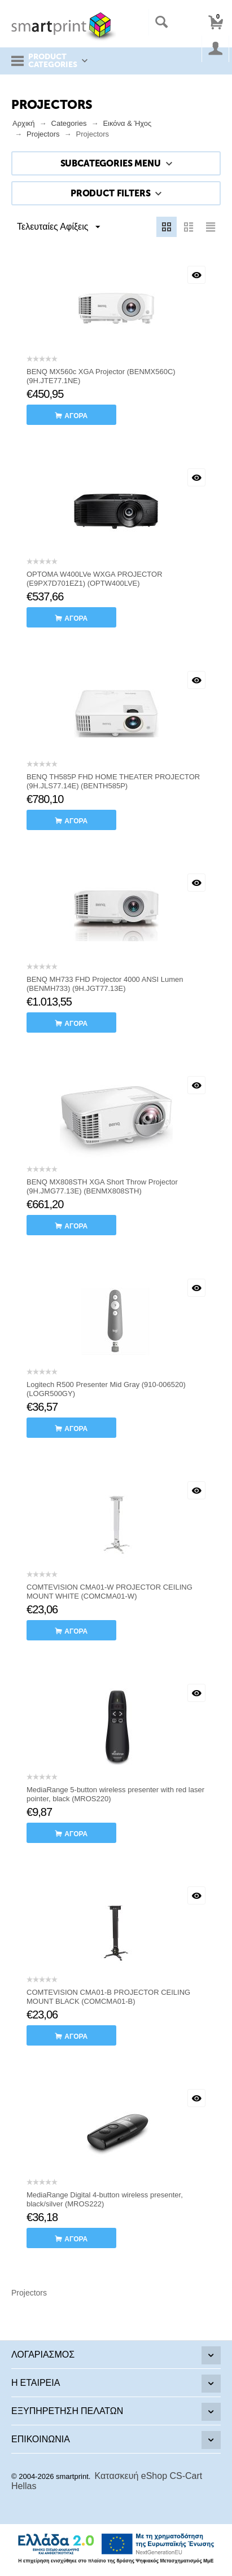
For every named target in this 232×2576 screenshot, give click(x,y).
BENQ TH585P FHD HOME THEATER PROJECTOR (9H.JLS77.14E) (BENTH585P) (113, 781)
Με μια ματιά (196, 275)
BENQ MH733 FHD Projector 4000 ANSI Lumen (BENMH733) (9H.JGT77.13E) (105, 984)
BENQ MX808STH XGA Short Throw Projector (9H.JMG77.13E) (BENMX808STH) (102, 1186)
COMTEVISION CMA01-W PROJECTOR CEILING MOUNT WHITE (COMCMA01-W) (109, 1591)
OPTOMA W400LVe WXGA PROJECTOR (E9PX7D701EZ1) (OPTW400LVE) (95, 578)
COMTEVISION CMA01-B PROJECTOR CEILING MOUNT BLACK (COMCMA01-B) (108, 1996)
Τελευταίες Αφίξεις (58, 227)
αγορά (75, 416)
